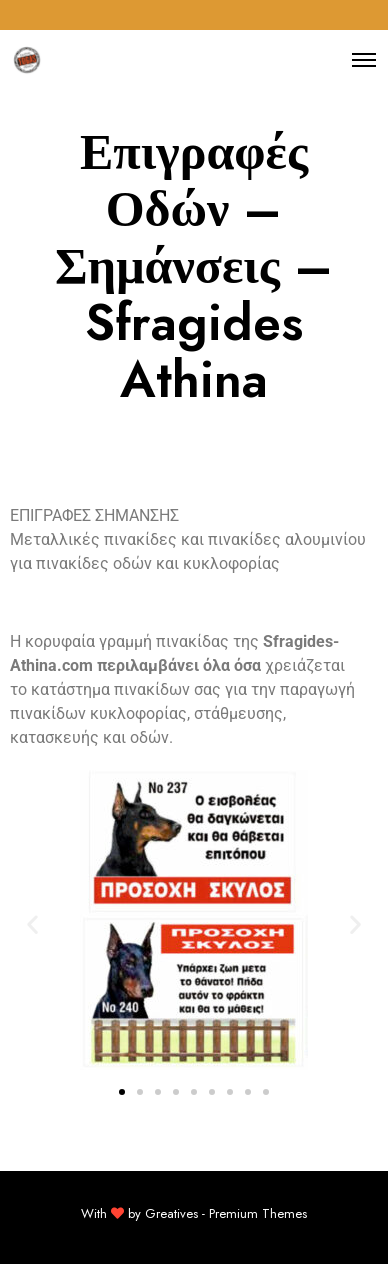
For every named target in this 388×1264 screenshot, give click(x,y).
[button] (32, 923)
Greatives (171, 1213)
